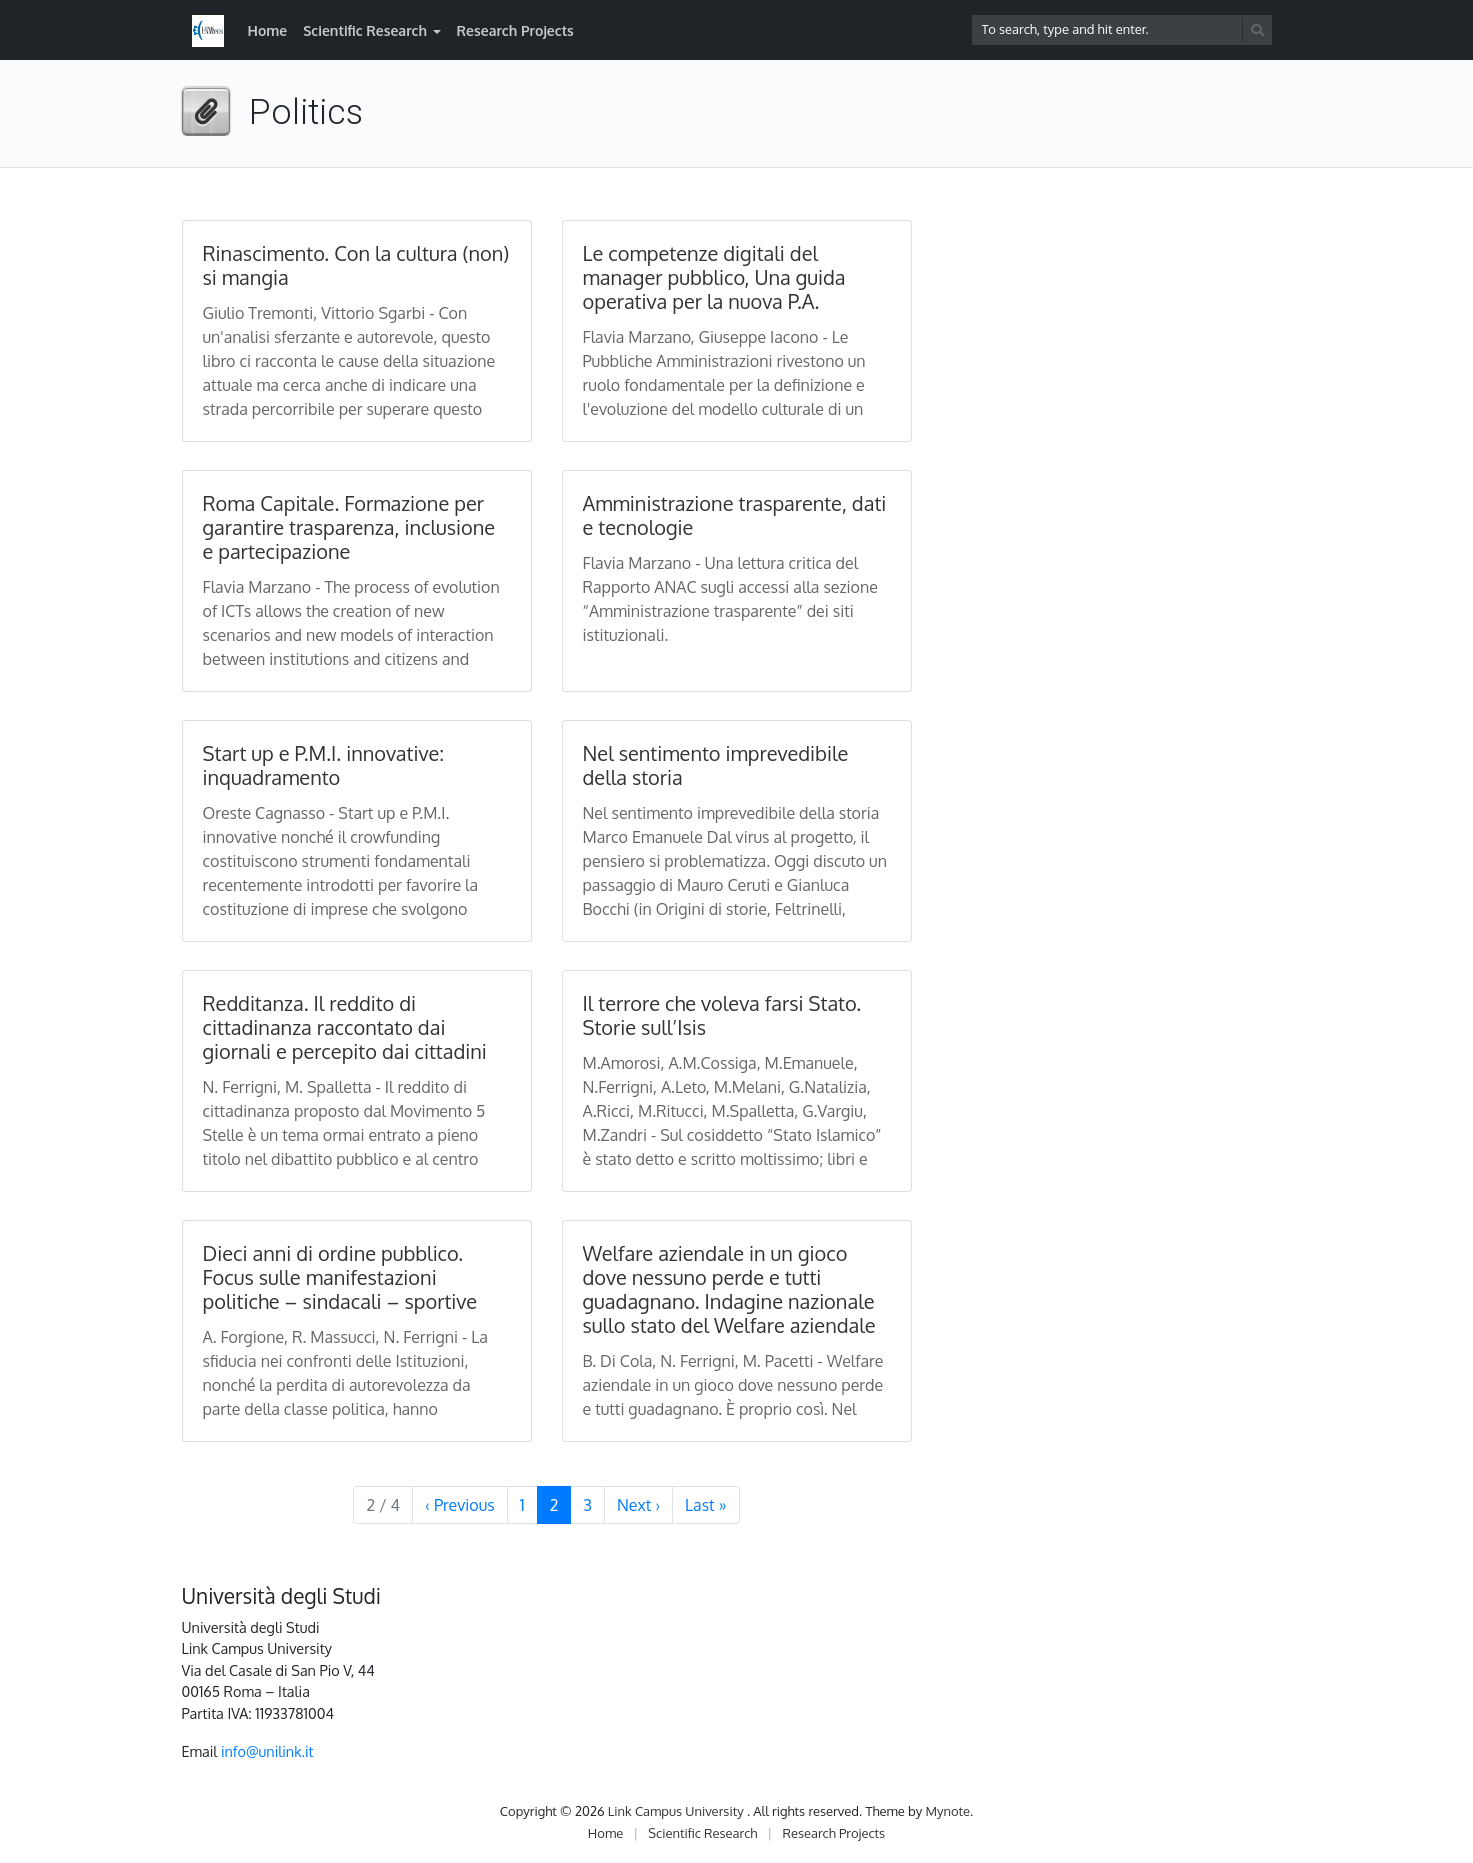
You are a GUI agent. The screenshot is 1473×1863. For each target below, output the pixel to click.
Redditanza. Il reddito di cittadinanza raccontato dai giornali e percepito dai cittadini (345, 1027)
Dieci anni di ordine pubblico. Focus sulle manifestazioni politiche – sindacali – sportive (340, 1277)
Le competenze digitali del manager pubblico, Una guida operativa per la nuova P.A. (714, 277)
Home (268, 30)
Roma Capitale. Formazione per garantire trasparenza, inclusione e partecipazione (349, 527)
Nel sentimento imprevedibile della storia (716, 765)
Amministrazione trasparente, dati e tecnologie (735, 515)
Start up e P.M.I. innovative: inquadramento (324, 765)
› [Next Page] (638, 1505)
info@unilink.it (267, 1751)
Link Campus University (677, 1811)
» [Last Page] (705, 1505)
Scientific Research (365, 30)
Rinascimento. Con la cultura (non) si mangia (356, 265)
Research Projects (515, 30)
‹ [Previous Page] (460, 1505)
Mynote (947, 1811)
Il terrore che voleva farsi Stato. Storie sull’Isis (722, 1015)
